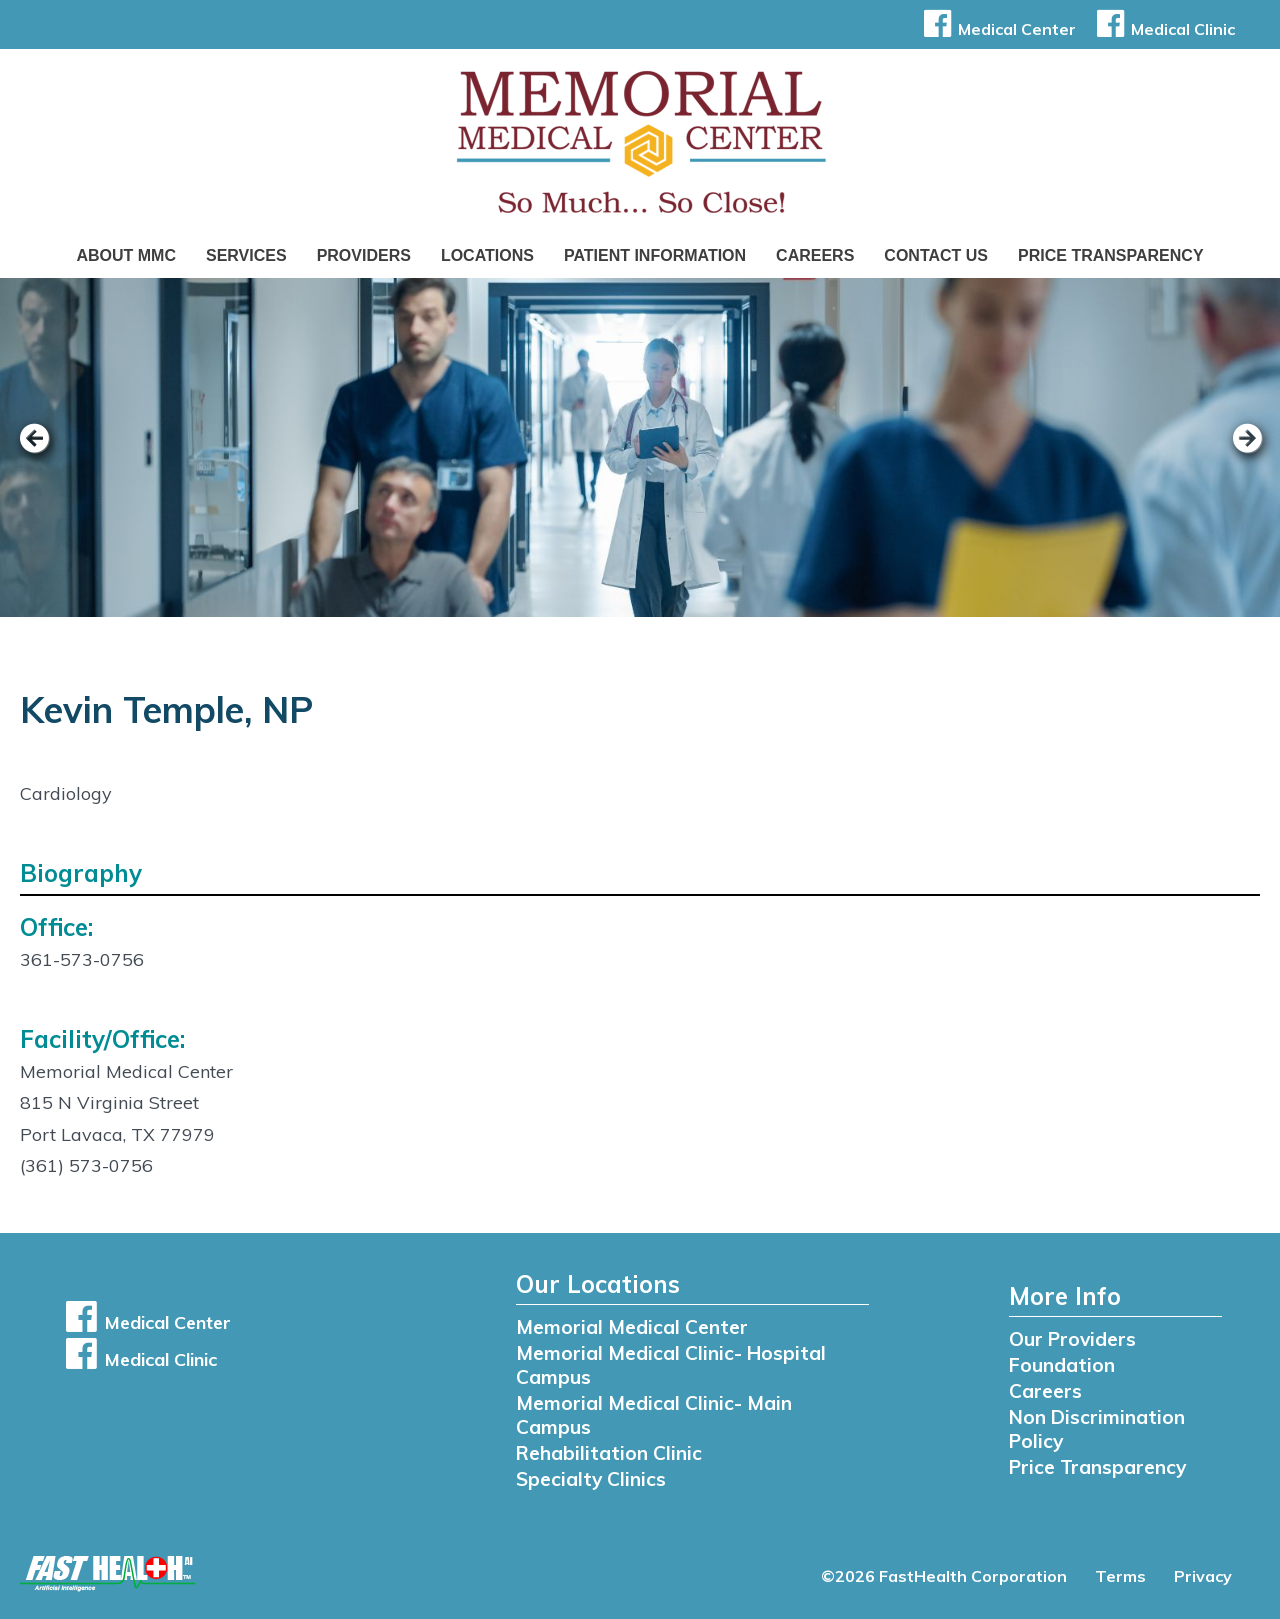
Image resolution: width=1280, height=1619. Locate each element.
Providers (364, 255)
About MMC (126, 255)
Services (246, 255)
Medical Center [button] (996, 29)
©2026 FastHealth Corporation (944, 1576)
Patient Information (655, 255)
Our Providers (1072, 1339)
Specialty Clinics (591, 1479)
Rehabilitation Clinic (609, 1453)
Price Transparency (1111, 255)
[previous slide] (45, 452)
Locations (487, 255)
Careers (815, 255)
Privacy (1203, 1576)
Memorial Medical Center (632, 1327)
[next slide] (1235, 452)
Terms (1120, 1576)
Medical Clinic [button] (1162, 29)
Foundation (1062, 1365)
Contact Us (936, 255)
